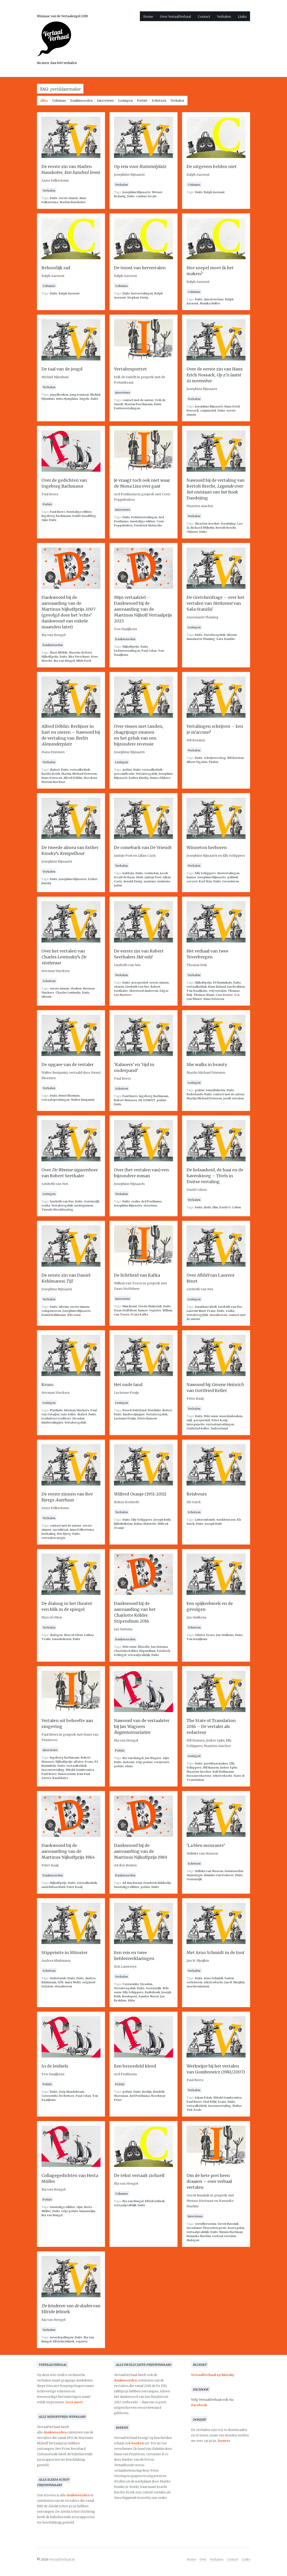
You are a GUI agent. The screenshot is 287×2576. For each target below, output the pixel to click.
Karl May (205, 881)
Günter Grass (205, 1635)
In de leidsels (54, 2066)
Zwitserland (219, 1428)
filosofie (144, 1646)
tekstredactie (222, 1775)
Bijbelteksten (123, 1523)
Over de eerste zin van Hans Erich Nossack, (215, 374)
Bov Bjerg (64, 1533)
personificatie (124, 773)
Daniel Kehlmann (53, 1315)
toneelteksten (215, 1090)
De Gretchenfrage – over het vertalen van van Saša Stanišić (215, 603)
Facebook (199, 2405)
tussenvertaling (52, 1770)
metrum (128, 1762)
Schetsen (159, 101)
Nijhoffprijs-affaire (69, 1761)
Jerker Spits (228, 1767)
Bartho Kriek (50, 773)
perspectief (139, 982)
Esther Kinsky (139, 778)
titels (139, 877)
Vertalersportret (130, 369)
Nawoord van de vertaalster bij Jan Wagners (141, 1726)
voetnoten (151, 873)
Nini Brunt (129, 1306)
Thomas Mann (203, 995)
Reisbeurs (197, 1494)
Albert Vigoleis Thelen (202, 762)
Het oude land (128, 1384)
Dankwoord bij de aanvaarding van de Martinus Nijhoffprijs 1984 (68, 1851)
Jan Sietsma (159, 1646)
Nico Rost (90, 778)
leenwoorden (234, 1871)
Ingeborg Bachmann (56, 516)
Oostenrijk (91, 1201)
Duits (53, 198)
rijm (44, 520)
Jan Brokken (236, 986)
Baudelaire (60, 1778)
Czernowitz (130, 1984)
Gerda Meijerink (150, 1306)
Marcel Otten (73, 1635)
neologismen (83, 1205)
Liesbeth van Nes (137, 986)
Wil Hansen (211, 1767)
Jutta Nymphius (67, 398)
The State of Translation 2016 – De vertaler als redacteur (211, 1726)
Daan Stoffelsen (125, 1310)
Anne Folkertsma (82, 1529)
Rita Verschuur (79, 656)
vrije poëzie (144, 1762)
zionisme (163, 881)
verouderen (230, 881)
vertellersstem (205, 2224)
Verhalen (224, 17)
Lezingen (125, 101)
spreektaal (60, 1529)
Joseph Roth (161, 1519)
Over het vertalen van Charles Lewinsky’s (63, 956)
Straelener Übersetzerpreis (206, 2228)
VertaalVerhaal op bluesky (212, 2375)
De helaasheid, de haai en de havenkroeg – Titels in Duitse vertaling (215, 1175)
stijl (189, 1420)
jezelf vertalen (233, 1098)
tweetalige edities (79, 511)
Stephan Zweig (137, 297)
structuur (151, 1205)
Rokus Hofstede (145, 1523)
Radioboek (152, 1992)
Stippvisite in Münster (64, 1952)
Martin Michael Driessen (79, 773)
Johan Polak (203, 2097)
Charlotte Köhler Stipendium (135, 1651)
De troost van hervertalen (140, 267)
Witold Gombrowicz (80, 1770)
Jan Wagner (153, 1758)
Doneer (224, 2441)
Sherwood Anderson (143, 990)
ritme (129, 1766)
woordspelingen (61, 2337)
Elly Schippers (205, 873)
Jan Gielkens (225, 1635)
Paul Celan (149, 650)
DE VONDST (147, 1100)
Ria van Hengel (64, 660)
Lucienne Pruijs (125, 1418)
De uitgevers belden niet (212, 166)
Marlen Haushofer (72, 202)
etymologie (195, 1875)
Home (148, 17)
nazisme (150, 881)
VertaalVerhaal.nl (62, 2559)
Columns (59, 101)
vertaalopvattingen (55, 1099)
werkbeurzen (226, 1519)
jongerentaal (79, 394)
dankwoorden (55, 2432)
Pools (198, 2110)
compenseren (51, 1311)
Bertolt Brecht (226, 527)
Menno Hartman (231, 2232)
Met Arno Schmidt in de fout (216, 1952)
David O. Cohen (230, 1207)
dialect (55, 769)
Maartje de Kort (80, 652)
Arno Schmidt (213, 1978)
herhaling (48, 1533)
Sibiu (131, 2000)
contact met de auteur (138, 400)
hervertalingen (142, 293)
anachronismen (198, 1986)
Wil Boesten (235, 758)
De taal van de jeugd (62, 369)
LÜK (60, 1982)
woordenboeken (230, 1416)
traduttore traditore (56, 1418)
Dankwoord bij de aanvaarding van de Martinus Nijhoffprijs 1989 (140, 1851)
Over (203, 2559)
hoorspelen (236, 2228)
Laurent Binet (196, 1311)
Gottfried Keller (198, 1428)
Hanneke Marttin (199, 2236)
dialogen (56, 1635)
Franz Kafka (139, 1314)
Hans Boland (217, 986)
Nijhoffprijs (49, 656)
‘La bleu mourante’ (206, 1845)
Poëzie (142, 101)
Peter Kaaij (219, 1420)
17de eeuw (74, 1315)
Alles (44, 101)
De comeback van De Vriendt (143, 847)
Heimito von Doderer (219, 1875)
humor (191, 877)
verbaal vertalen (224, 2236)
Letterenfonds (205, 1519)
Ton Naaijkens (197, 990)
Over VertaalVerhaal (175, 17)
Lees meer (74, 2402)
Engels (84, 398)
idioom (232, 635)
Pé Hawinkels (222, 982)
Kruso (47, 1384)
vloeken (76, 988)
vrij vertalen (217, 990)
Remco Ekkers (160, 778)
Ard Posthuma (151, 1201)
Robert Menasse (125, 1100)
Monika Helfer (210, 303)
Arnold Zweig (132, 881)
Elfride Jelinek (155, 2201)
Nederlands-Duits (199, 1094)
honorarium (67, 1774)
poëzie (127, 769)
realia (45, 1205)
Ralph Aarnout (214, 192)
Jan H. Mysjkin (234, 1982)
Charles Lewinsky (68, 992)
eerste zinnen (68, 198)
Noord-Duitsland (134, 1410)
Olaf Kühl (209, 2101)
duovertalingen (228, 873)
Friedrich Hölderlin (157, 1883)
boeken (137, 2443)
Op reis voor (140, 166)
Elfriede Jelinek (63, 2341)
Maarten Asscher (207, 523)
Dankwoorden (81, 101)
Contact (204, 17)
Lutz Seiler (68, 1414)
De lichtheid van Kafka (137, 1275)
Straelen (78, 1418)
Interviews (105, 101)
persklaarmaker (216, 1763)
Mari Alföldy (59, 652)
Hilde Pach (83, 660)
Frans (211, 1311)
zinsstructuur (214, 299)
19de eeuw (211, 1416)
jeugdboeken (59, 394)
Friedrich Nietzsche (148, 525)
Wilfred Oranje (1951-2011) (140, 1494)
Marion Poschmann (138, 404)
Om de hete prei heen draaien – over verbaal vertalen (209, 2181)
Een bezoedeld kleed (135, 2066)
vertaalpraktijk (139, 1655)
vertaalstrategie (53, 1538)
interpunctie (195, 1424)
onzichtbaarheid (53, 1887)
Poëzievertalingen (127, 408)
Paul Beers (57, 511)
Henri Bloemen (69, 1095)
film (215, 1207)
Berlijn (147, 2091)
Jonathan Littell (206, 1306)
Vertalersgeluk (214, 635)
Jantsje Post (153, 877)
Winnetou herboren (207, 847)
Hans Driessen (51, 778)
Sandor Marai (149, 1996)
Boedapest (129, 1996)
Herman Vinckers (76, 1410)
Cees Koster (224, 995)
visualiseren (218, 1315)
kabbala (128, 873)
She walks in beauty (207, 1064)
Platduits (56, 1410)
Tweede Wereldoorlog (57, 1209)
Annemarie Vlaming (201, 639)
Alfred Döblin (72, 778)
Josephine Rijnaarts (136, 192)
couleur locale (146, 196)
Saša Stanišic (225, 639)
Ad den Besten (132, 1883)
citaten (119, 986)
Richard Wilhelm (202, 527)
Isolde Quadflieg (84, 516)
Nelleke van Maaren (209, 1871)
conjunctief (208, 410)
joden (118, 885)
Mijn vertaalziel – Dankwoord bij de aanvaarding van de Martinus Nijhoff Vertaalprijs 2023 (143, 609)
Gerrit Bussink (227, 2224)
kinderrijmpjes (52, 1422)
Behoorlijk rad (55, 267)
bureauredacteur (199, 1775)
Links (242, 17)
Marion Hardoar (53, 782)
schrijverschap (215, 758)
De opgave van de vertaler (67, 1064)
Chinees (192, 531)
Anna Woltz (73, 1982)
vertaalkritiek (80, 769)
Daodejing (228, 523)
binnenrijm (87, 2211)
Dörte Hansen (147, 1418)
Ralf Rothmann (223, 1771)
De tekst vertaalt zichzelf (139, 2175)
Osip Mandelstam (71, 2091)
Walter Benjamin (83, 1099)
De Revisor (66, 2095)
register (155, 1310)
